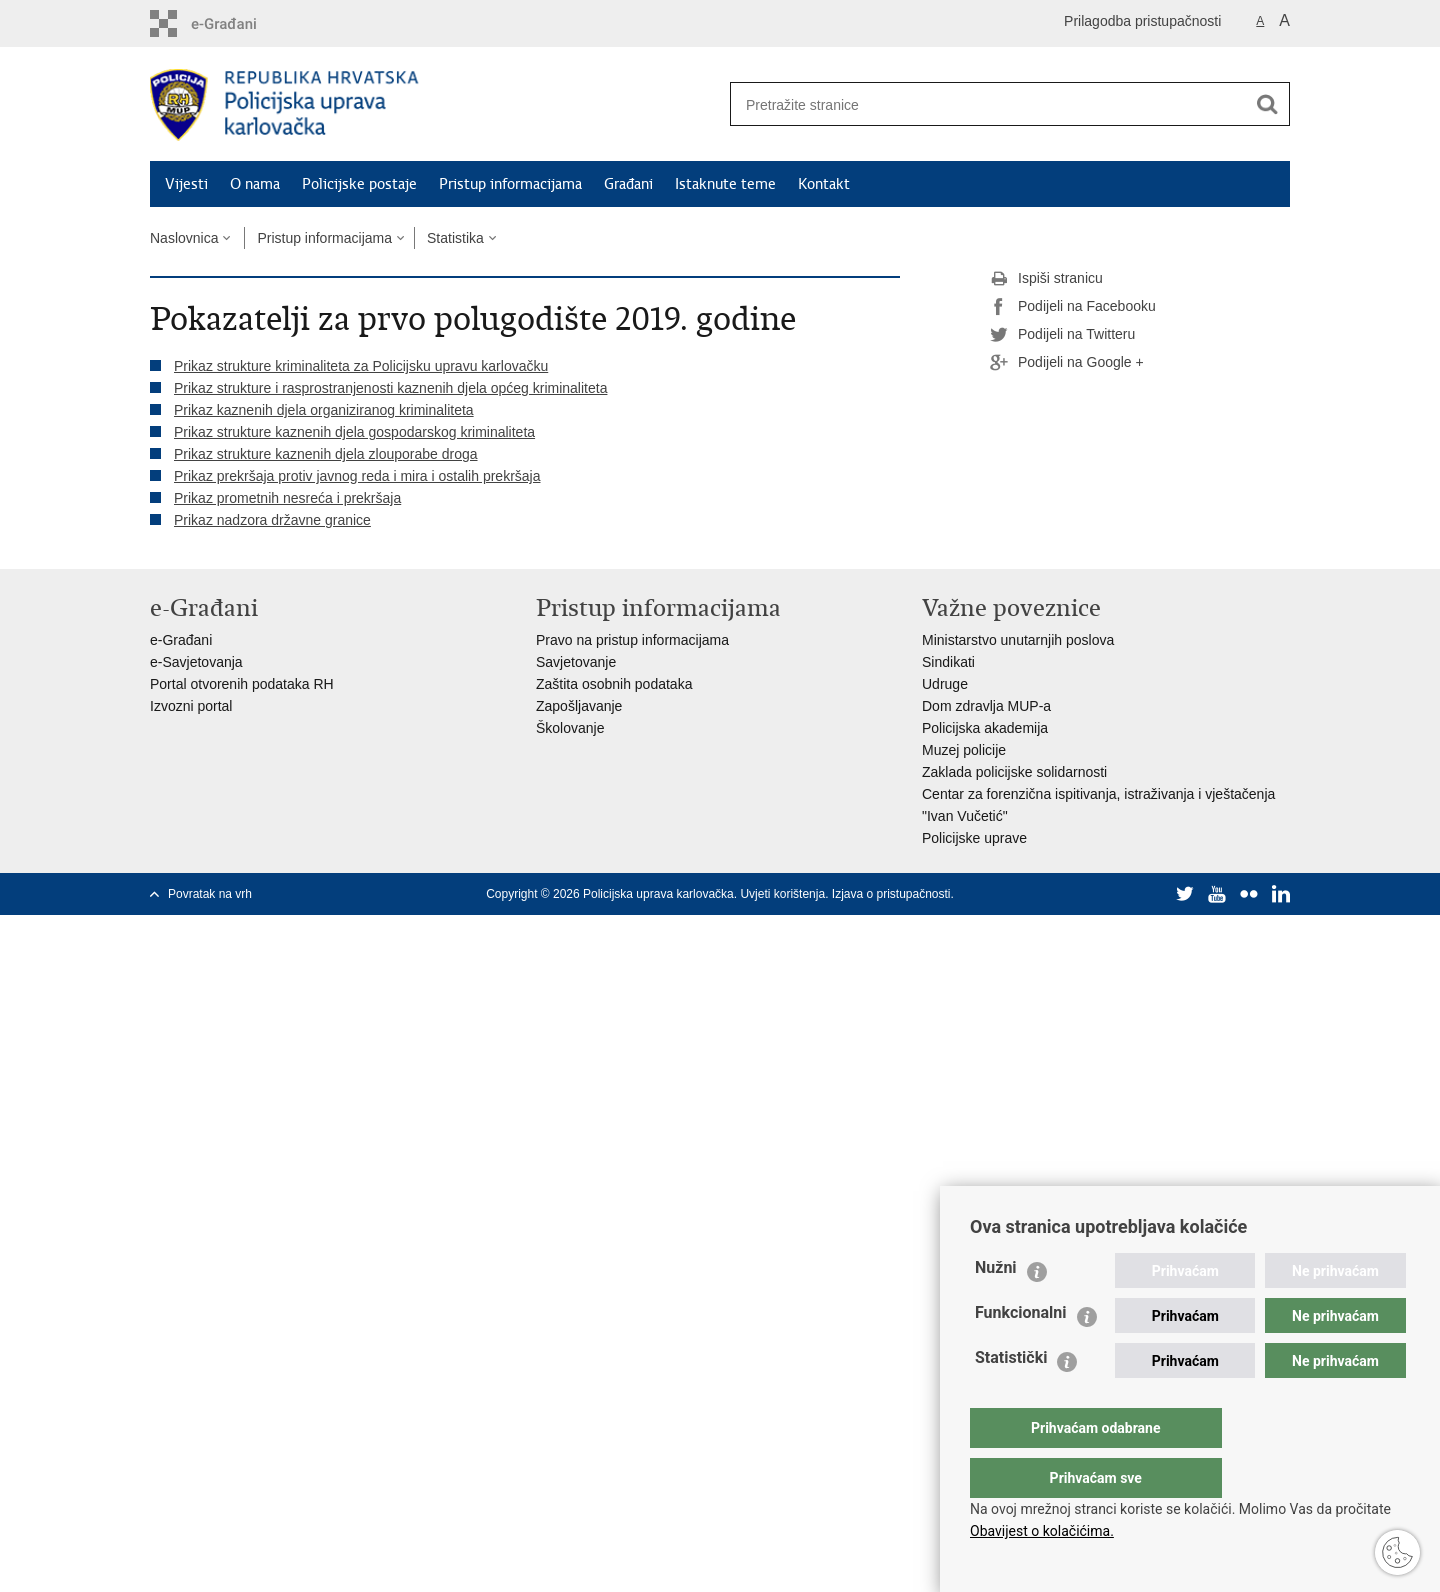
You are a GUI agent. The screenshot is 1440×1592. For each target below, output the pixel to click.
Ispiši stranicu (1046, 279)
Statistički (1011, 1397)
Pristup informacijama (510, 184)
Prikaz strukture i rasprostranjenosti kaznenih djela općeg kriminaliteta (390, 388)
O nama (255, 184)
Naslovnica (184, 238)
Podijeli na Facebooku (1073, 307)
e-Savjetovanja (196, 662)
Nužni (996, 1307)
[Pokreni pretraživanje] (1267, 104)
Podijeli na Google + (1067, 363)
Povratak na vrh (210, 894)
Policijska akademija (985, 728)
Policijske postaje (359, 184)
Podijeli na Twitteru (1062, 335)
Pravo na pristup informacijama (632, 640)
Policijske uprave (974, 838)
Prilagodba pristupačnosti (1142, 21)
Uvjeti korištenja (782, 894)
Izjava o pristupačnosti (891, 894)
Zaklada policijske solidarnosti (1014, 772)
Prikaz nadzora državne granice (272, 520)
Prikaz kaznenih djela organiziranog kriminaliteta (324, 410)
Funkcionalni (1021, 1352)
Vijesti (186, 184)
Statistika (455, 238)
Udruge (945, 684)
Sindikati (948, 662)
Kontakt (824, 184)
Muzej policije (964, 750)
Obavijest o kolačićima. (1042, 1531)
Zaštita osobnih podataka (614, 684)
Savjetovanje (576, 662)
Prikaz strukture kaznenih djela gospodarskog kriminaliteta (354, 432)
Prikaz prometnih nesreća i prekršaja (287, 498)
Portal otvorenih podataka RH (242, 684)
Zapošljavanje (579, 706)
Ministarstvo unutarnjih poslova (1018, 640)
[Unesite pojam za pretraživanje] (981, 104)
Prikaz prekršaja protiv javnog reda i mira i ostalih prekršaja (357, 476)
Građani (628, 184)
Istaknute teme (725, 184)
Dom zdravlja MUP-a (986, 706)
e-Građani (181, 640)
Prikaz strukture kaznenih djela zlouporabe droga (326, 454)
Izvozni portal (191, 706)
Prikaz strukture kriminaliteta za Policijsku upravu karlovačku (361, 366)
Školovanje (570, 728)
